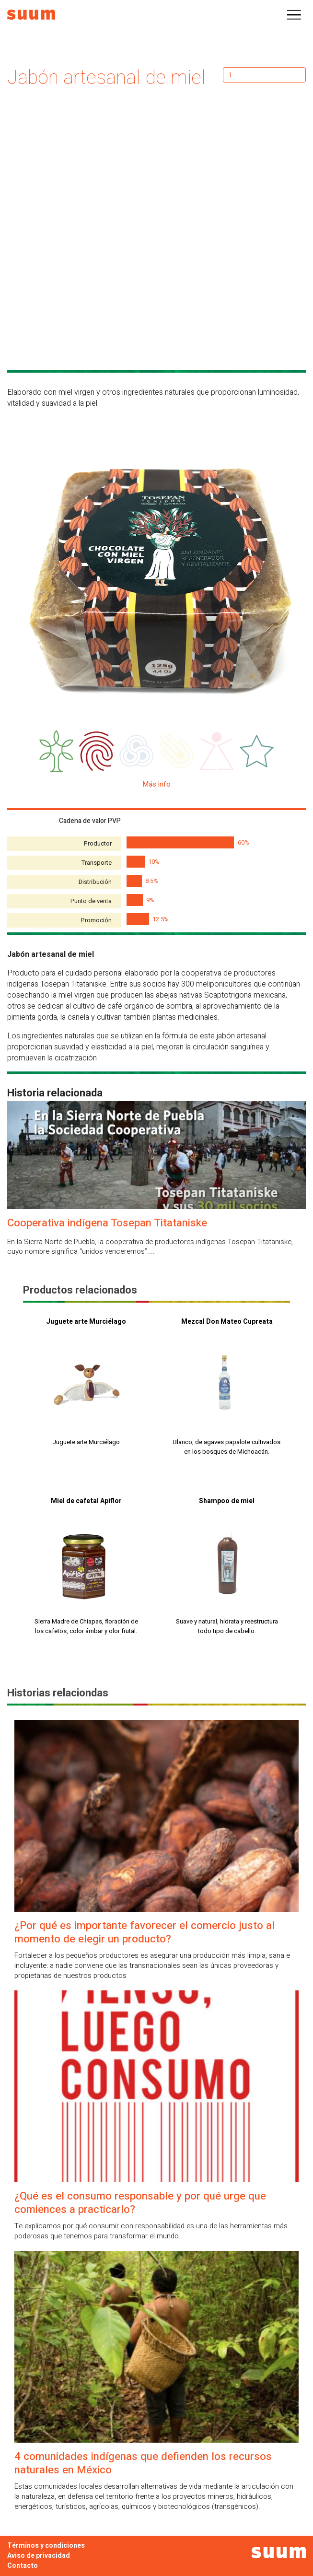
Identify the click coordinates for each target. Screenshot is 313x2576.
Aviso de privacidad (38, 2556)
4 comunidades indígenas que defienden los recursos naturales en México (143, 2463)
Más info (157, 784)
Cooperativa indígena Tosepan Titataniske (107, 1223)
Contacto (22, 2566)
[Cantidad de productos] (264, 74)
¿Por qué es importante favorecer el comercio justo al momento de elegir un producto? (144, 1932)
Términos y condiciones (46, 2546)
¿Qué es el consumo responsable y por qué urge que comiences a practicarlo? (140, 2202)
